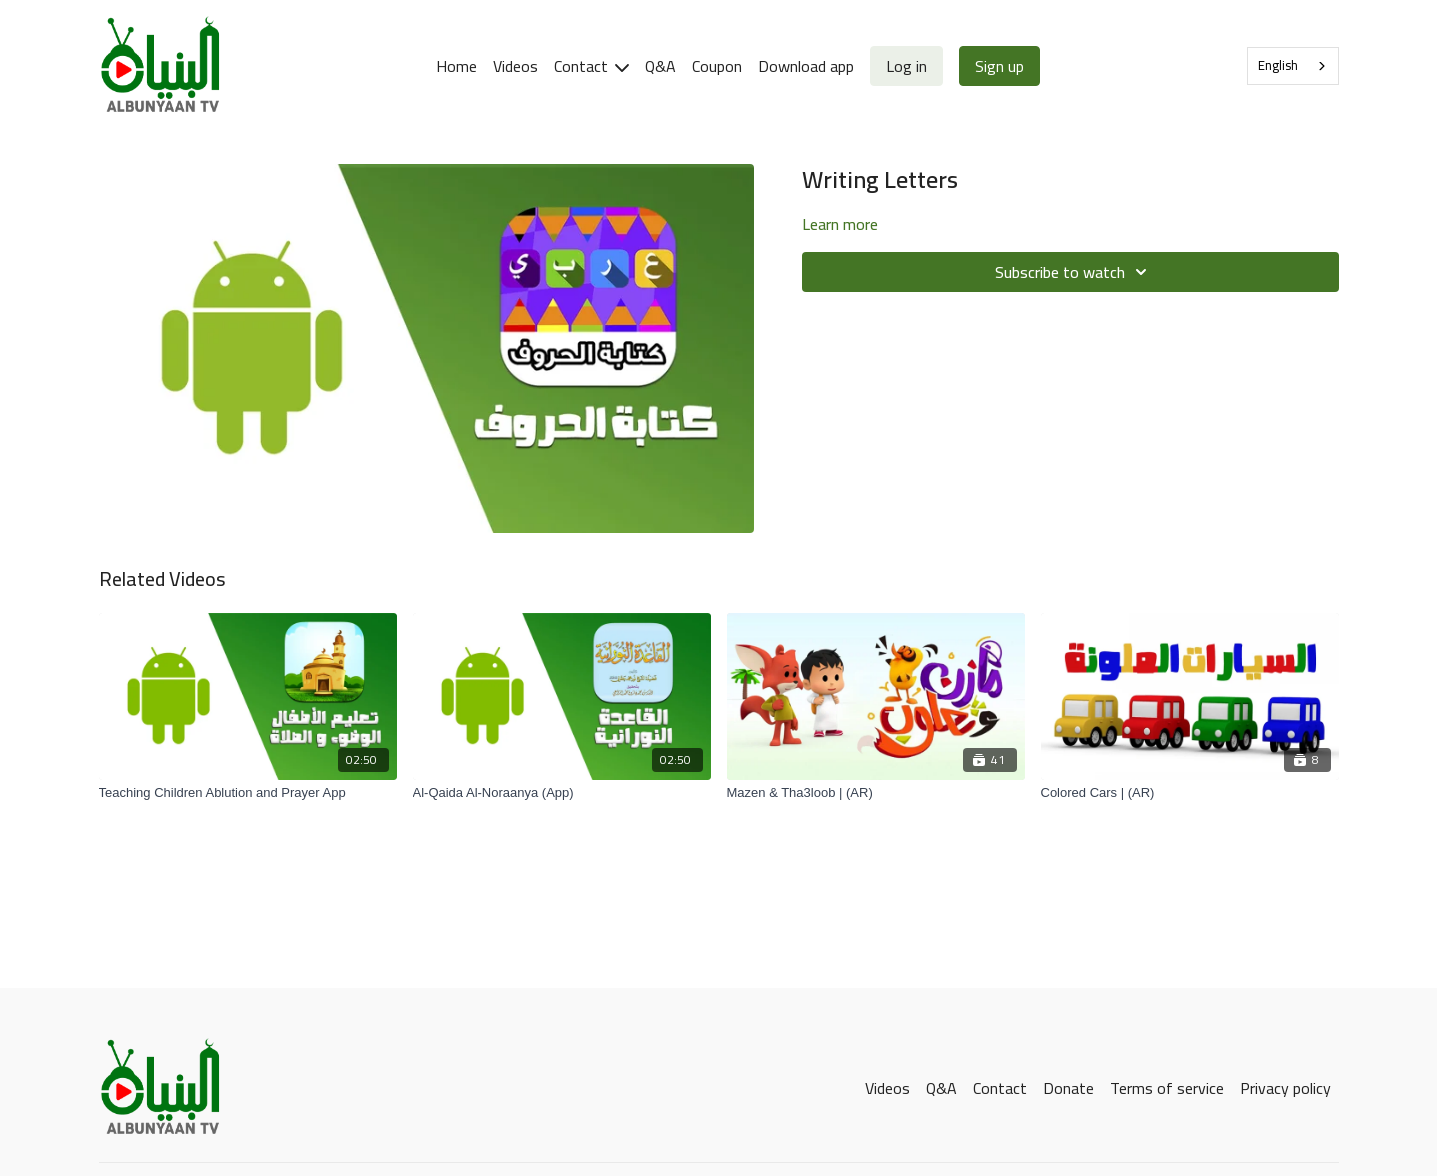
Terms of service (1167, 1088)
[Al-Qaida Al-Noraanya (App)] (562, 793)
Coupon (717, 66)
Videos (515, 66)
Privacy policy (1285, 1088)
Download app (806, 66)
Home (456, 66)
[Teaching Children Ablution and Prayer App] (248, 793)
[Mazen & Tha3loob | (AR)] (876, 793)
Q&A (660, 66)
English (1278, 65)
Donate (1068, 1088)
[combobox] (1293, 66)
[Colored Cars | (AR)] (1190, 793)
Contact (591, 66)
